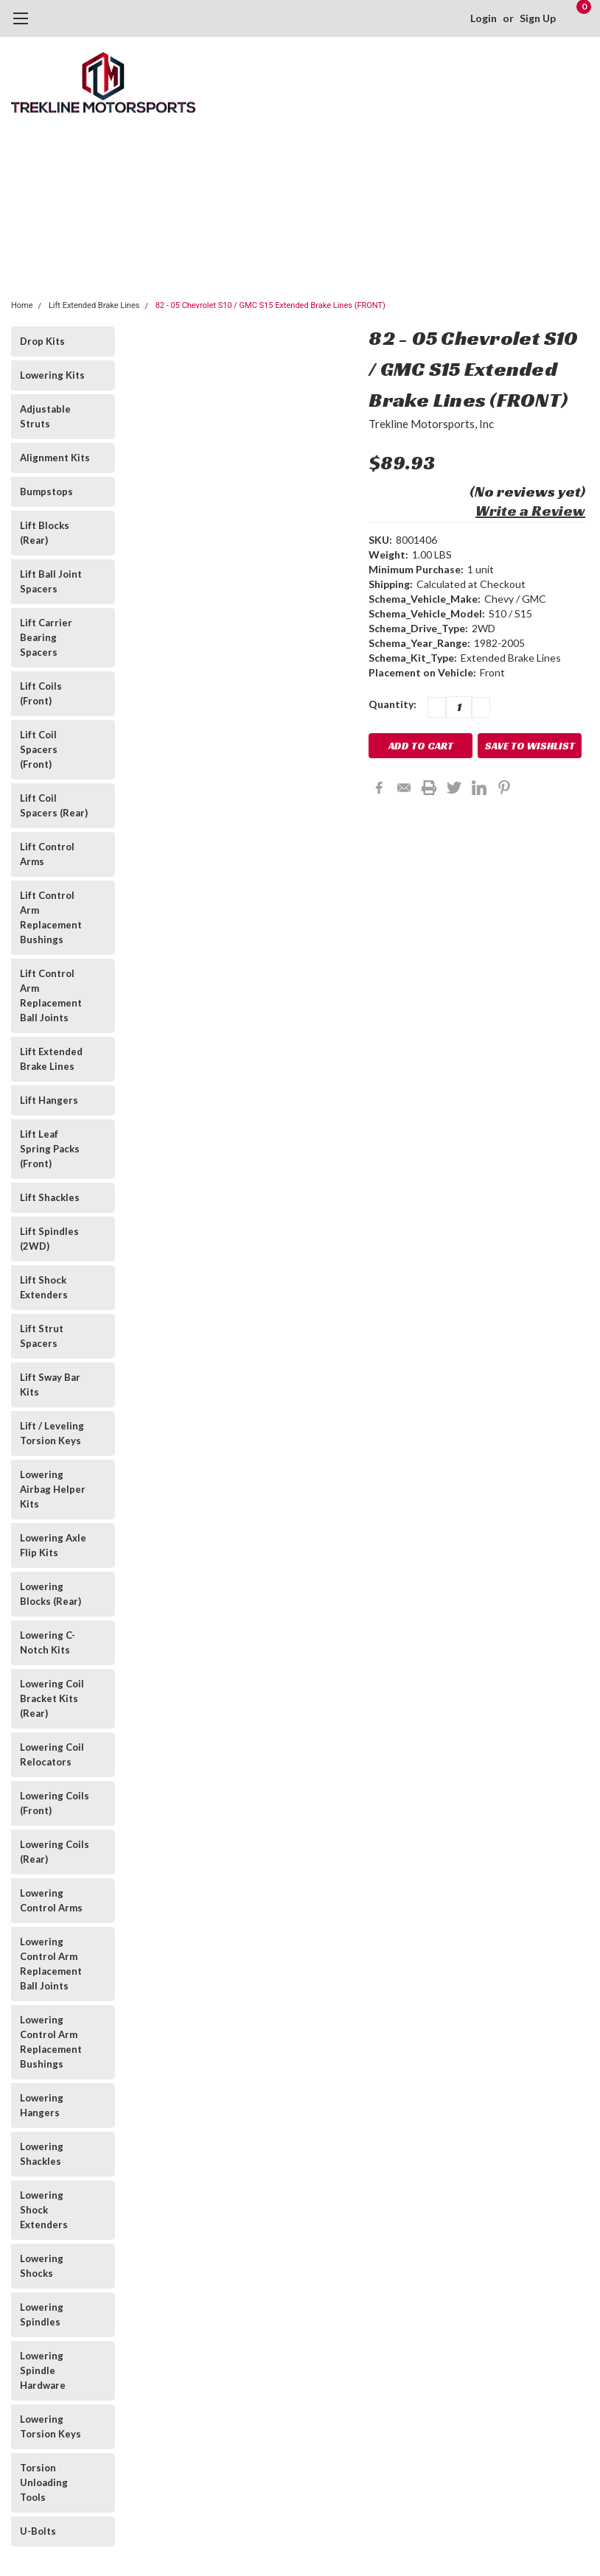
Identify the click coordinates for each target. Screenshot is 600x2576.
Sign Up (538, 18)
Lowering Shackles (41, 2154)
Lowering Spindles (41, 2314)
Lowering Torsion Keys (50, 2426)
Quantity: (392, 704)
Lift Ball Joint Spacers (51, 581)
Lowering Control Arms (51, 1900)
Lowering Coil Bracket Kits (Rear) (52, 1698)
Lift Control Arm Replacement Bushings (51, 917)
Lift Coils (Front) (41, 693)
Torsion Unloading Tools (44, 2482)
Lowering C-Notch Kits (47, 1642)
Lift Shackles (50, 1197)
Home (22, 305)
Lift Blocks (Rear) (44, 532)
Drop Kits (42, 341)
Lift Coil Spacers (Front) (38, 749)
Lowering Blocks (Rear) (50, 1594)
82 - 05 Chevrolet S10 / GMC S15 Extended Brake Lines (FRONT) (271, 305)
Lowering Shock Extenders (44, 2209)
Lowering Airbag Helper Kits (53, 1489)
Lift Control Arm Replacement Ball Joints (51, 995)
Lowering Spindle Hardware (43, 2370)
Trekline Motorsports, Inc (431, 423)
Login (483, 18)
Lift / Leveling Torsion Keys (52, 1433)
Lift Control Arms (47, 854)
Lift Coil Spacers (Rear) (54, 805)
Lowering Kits (52, 375)
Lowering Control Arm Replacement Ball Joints (51, 1964)
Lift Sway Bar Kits (50, 1384)
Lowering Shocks (41, 2266)
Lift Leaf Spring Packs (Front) (50, 1148)
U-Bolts (38, 2531)
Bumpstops (46, 491)
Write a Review (530, 510)
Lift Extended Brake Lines (94, 305)
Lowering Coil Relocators (52, 1754)
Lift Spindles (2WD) (49, 1238)
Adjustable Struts (45, 416)
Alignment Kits (55, 457)
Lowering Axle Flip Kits (53, 1545)
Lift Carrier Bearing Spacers (46, 637)
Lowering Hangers (41, 2105)
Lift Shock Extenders (44, 1287)
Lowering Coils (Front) (54, 1803)
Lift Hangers (49, 1100)
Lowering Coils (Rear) (54, 1851)
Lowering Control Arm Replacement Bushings (51, 2042)
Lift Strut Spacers (41, 1336)
